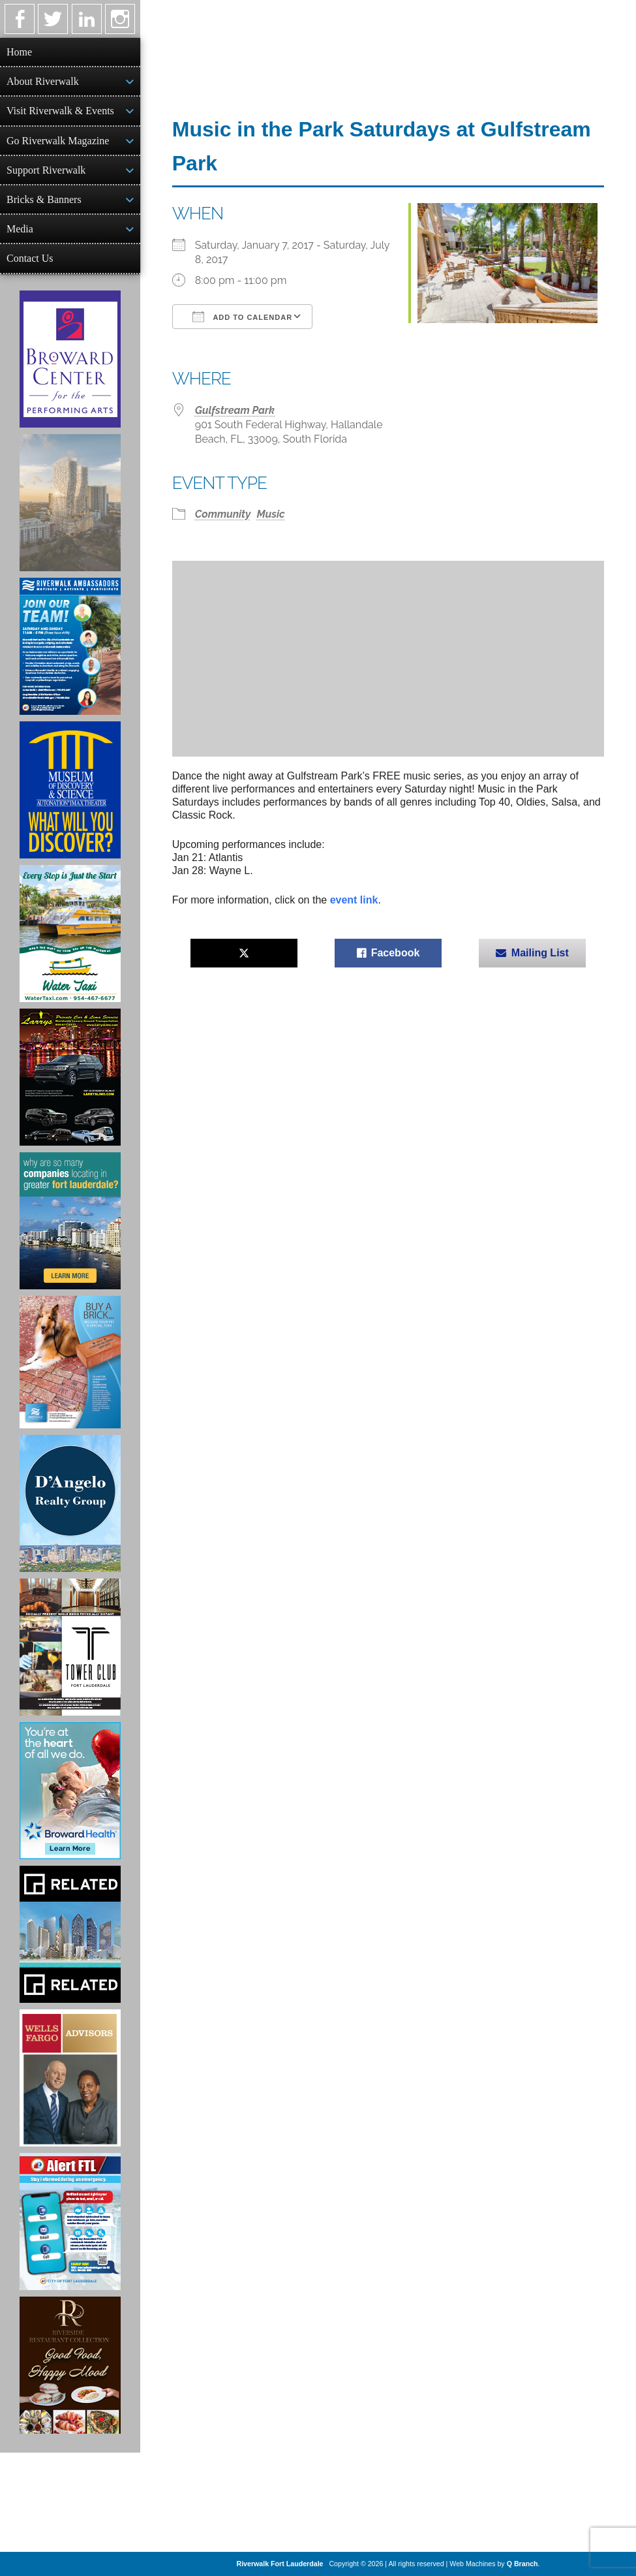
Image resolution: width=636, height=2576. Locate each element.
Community (223, 514)
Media (20, 228)
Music (270, 514)
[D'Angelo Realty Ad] (70, 1503)
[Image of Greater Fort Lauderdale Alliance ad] (70, 1221)
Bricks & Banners (44, 199)
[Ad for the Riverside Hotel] (70, 2365)
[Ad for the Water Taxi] (70, 933)
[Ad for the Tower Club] (70, 1647)
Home (19, 51)
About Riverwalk (43, 81)
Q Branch (522, 2564)
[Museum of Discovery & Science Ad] (70, 790)
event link (354, 899)
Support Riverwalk (46, 170)
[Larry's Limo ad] (70, 1077)
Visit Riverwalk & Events (60, 110)
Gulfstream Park (235, 410)
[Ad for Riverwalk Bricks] (70, 1362)
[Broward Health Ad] (70, 1790)
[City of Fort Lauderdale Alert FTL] (70, 2221)
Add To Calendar (242, 316)
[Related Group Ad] (70, 1934)
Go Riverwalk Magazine (58, 140)
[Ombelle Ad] (70, 502)
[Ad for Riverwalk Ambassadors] (70, 646)
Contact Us (30, 258)
